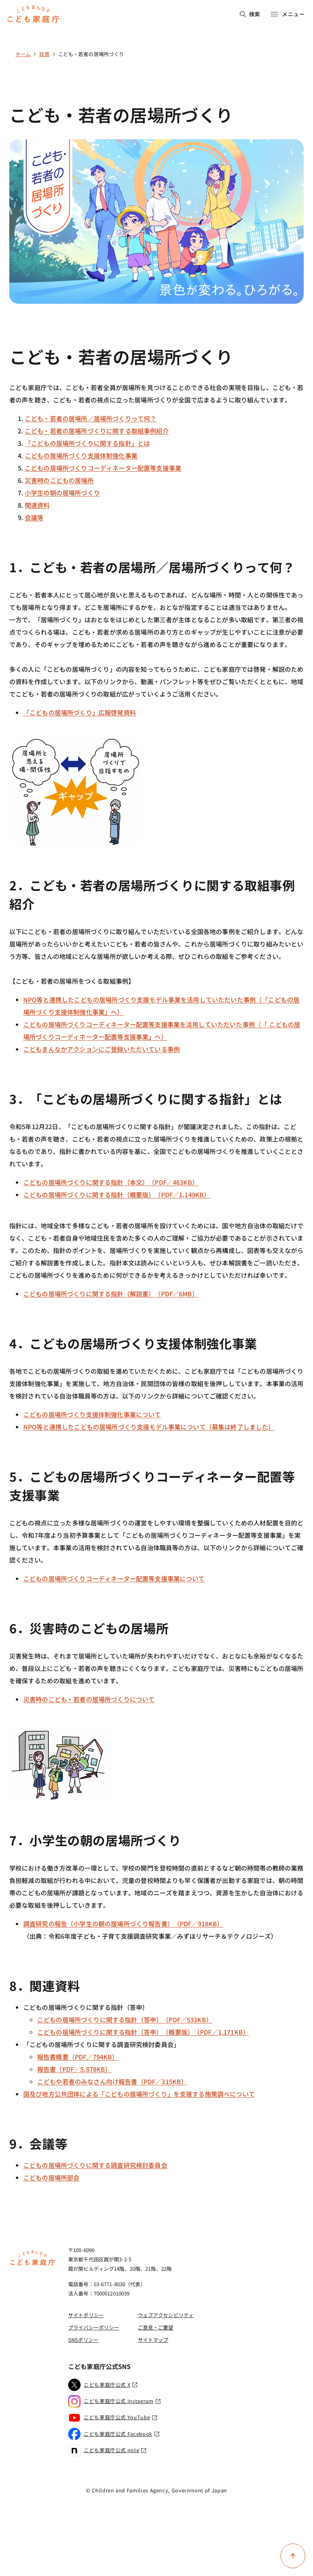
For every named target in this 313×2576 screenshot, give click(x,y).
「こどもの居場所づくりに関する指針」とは (87, 443)
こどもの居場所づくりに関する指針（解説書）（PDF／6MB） (110, 1293)
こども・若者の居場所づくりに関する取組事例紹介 (97, 430)
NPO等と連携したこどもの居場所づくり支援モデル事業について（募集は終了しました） (149, 1426)
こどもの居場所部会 (51, 2177)
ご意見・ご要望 (156, 2327)
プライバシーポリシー (93, 2327)
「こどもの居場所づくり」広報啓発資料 (79, 712)
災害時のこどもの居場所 (59, 480)
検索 (250, 14)
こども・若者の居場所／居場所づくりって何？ (90, 418)
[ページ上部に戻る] (292, 2555)
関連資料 (37, 505)
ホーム (23, 54)
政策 (44, 54)
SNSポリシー (83, 2339)
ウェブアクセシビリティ (166, 2315)
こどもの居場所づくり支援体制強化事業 (81, 455)
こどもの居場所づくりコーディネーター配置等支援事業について (114, 1578)
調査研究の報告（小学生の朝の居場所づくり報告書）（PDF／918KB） (123, 1923)
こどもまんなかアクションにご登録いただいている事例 (101, 1049)
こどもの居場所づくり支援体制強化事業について (92, 1414)
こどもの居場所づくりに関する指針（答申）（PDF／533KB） (124, 2019)
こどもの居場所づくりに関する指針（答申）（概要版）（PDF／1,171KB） (143, 2032)
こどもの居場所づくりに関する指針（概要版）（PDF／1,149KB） (116, 1194)
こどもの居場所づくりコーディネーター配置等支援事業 (103, 467)
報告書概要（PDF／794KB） (78, 2056)
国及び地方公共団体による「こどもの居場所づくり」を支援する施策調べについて (139, 2093)
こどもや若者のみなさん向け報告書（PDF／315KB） (112, 2081)
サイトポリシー (86, 2315)
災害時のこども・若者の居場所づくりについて (89, 1699)
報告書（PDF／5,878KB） (74, 2069)
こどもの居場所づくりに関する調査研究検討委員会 (95, 2165)
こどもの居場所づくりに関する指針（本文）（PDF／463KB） (110, 1182)
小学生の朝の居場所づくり (62, 492)
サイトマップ (153, 2339)
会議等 (34, 517)
